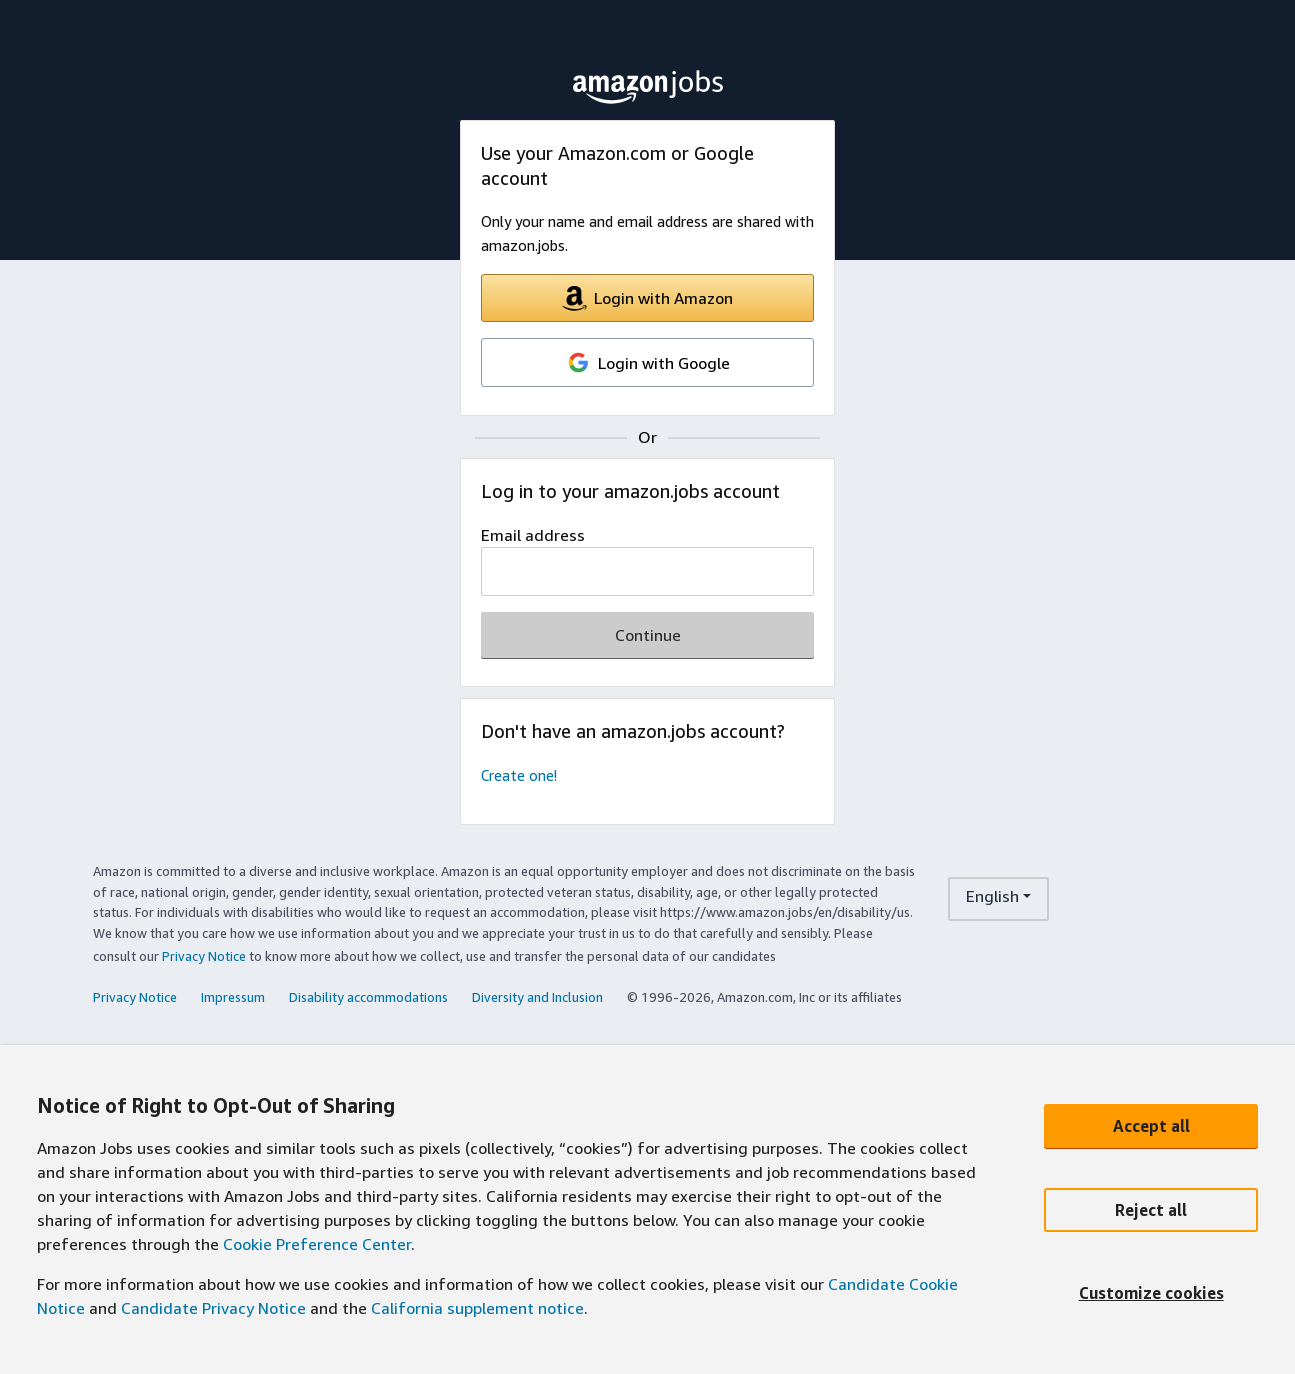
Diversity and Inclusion (537, 997)
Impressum (233, 997)
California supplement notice (477, 1308)
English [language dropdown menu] (992, 896)
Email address (533, 535)
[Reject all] (1151, 1210)
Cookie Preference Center (317, 1244)
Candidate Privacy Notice (213, 1308)
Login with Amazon (647, 298)
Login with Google (648, 362)
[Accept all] (1151, 1126)
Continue (648, 635)
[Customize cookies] (1151, 1294)
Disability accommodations (368, 997)
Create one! (519, 775)
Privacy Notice (204, 956)
